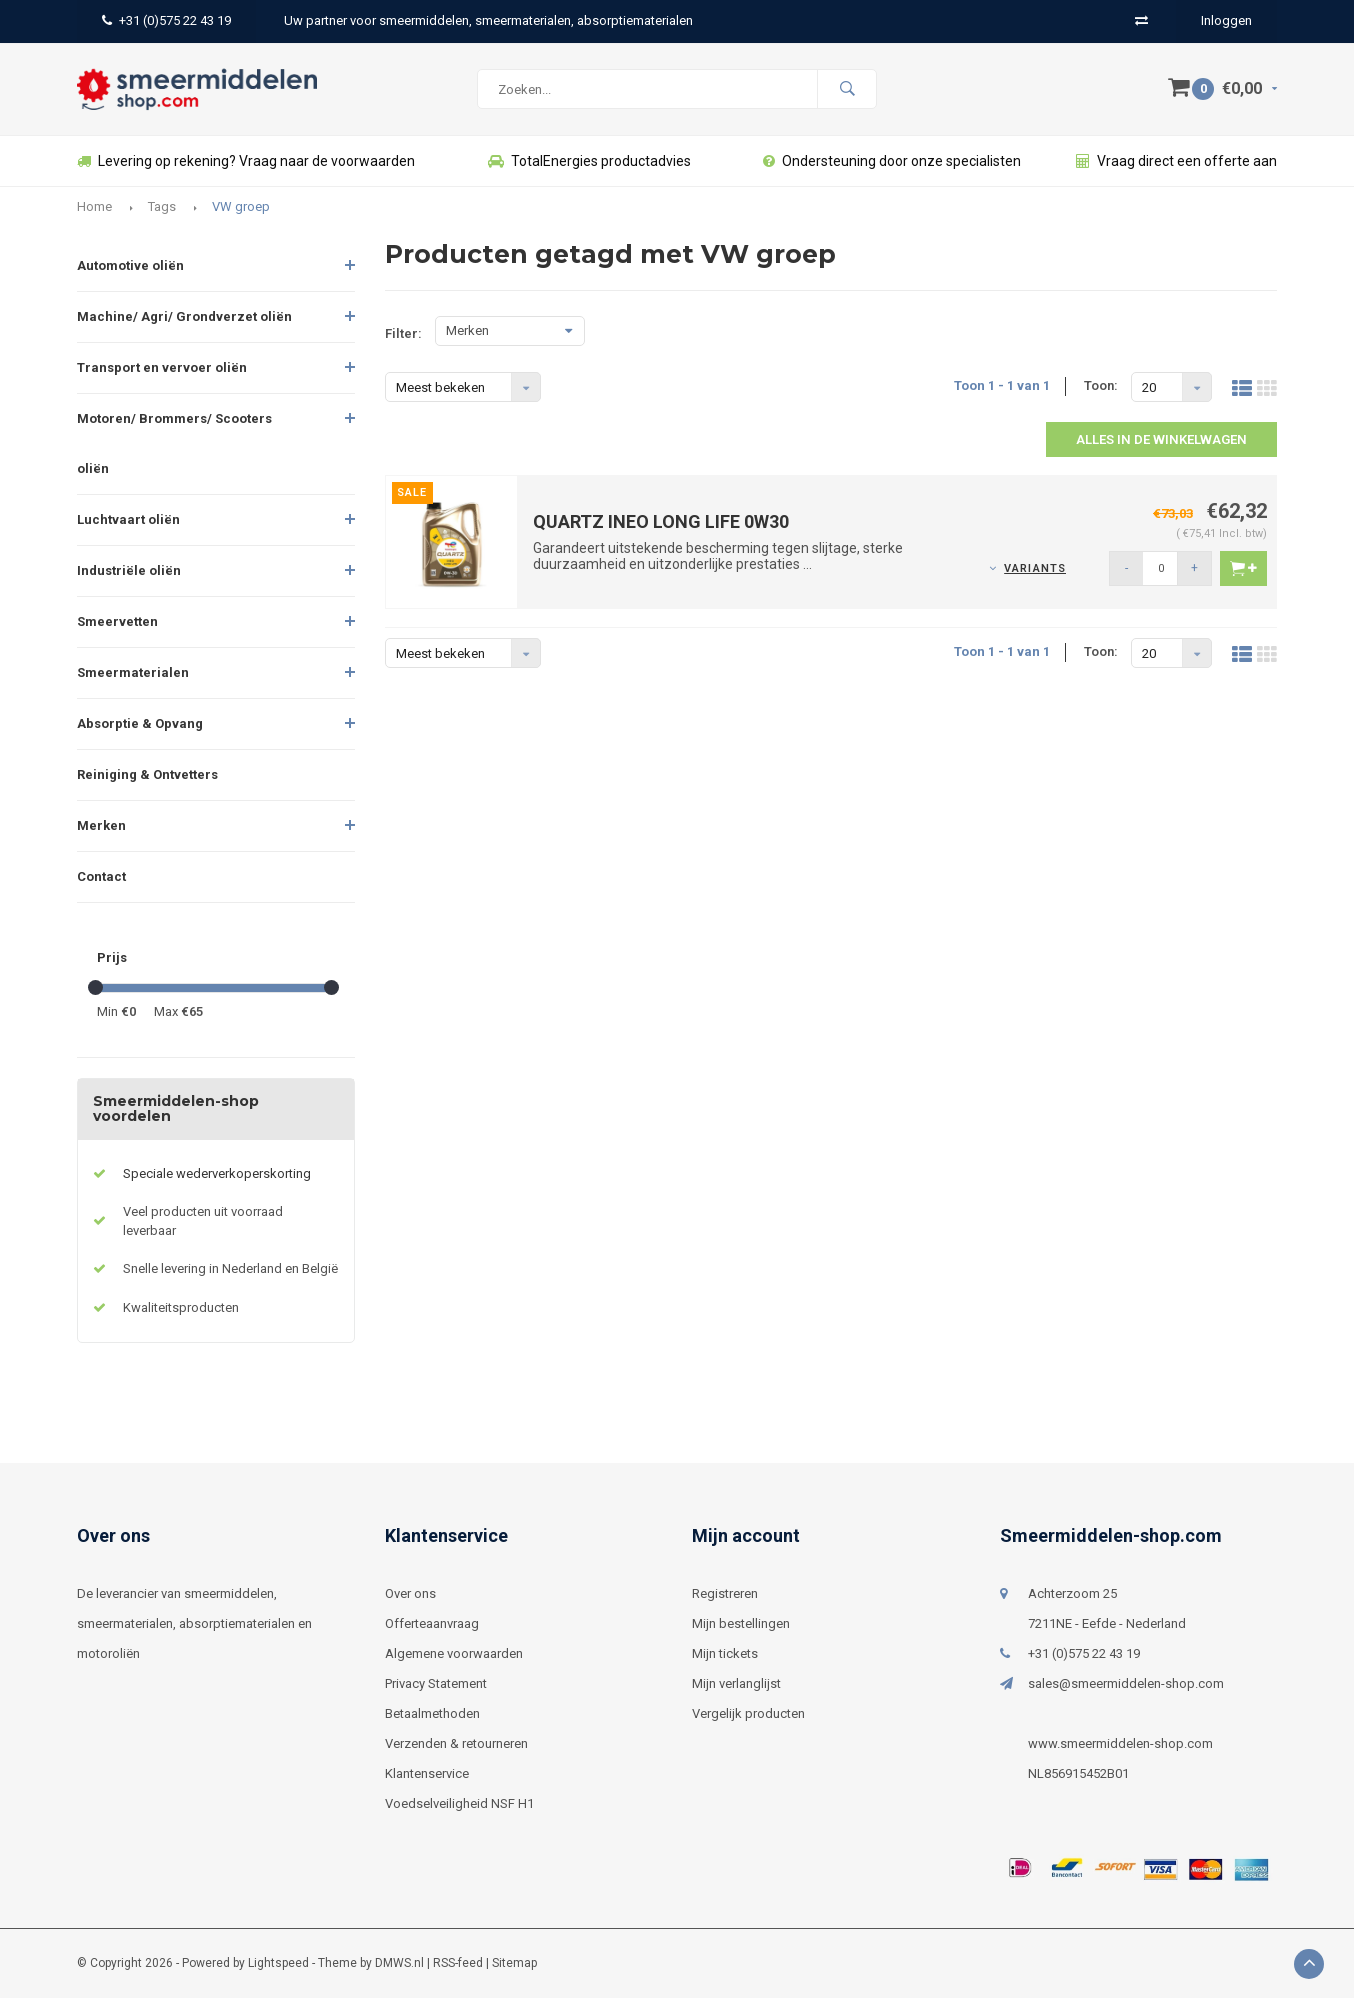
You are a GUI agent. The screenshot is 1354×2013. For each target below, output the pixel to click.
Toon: (1101, 400)
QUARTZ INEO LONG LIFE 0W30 (661, 536)
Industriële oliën (129, 585)
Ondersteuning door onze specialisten (892, 176)
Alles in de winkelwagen (1161, 454)
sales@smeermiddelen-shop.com (1126, 1698)
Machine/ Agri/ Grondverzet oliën (184, 331)
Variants (1035, 583)
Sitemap (514, 1978)
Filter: (403, 348)
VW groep (241, 221)
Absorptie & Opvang (140, 738)
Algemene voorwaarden (454, 1668)
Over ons (410, 1608)
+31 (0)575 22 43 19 (166, 20)
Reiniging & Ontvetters (147, 789)
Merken (101, 840)
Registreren (725, 1608)
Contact (101, 891)
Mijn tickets (725, 1668)
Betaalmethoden (432, 1728)
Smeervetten (117, 636)
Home (94, 221)
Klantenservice (427, 1788)
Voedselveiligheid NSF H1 (459, 1818)
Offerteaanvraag (432, 1638)
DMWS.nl (399, 1978)
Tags (162, 221)
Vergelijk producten (748, 1728)
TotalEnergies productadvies (589, 176)
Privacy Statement (436, 1698)
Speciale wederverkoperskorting (217, 1188)
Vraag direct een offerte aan (1176, 176)
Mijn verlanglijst (736, 1698)
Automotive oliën (130, 280)
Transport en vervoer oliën (162, 382)
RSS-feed (458, 1978)
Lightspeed (278, 1978)
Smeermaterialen (133, 687)
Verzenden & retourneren (456, 1758)
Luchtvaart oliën (128, 534)
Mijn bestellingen (741, 1638)
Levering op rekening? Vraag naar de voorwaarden (246, 176)
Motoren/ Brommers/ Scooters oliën (174, 458)
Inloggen (1226, 20)
